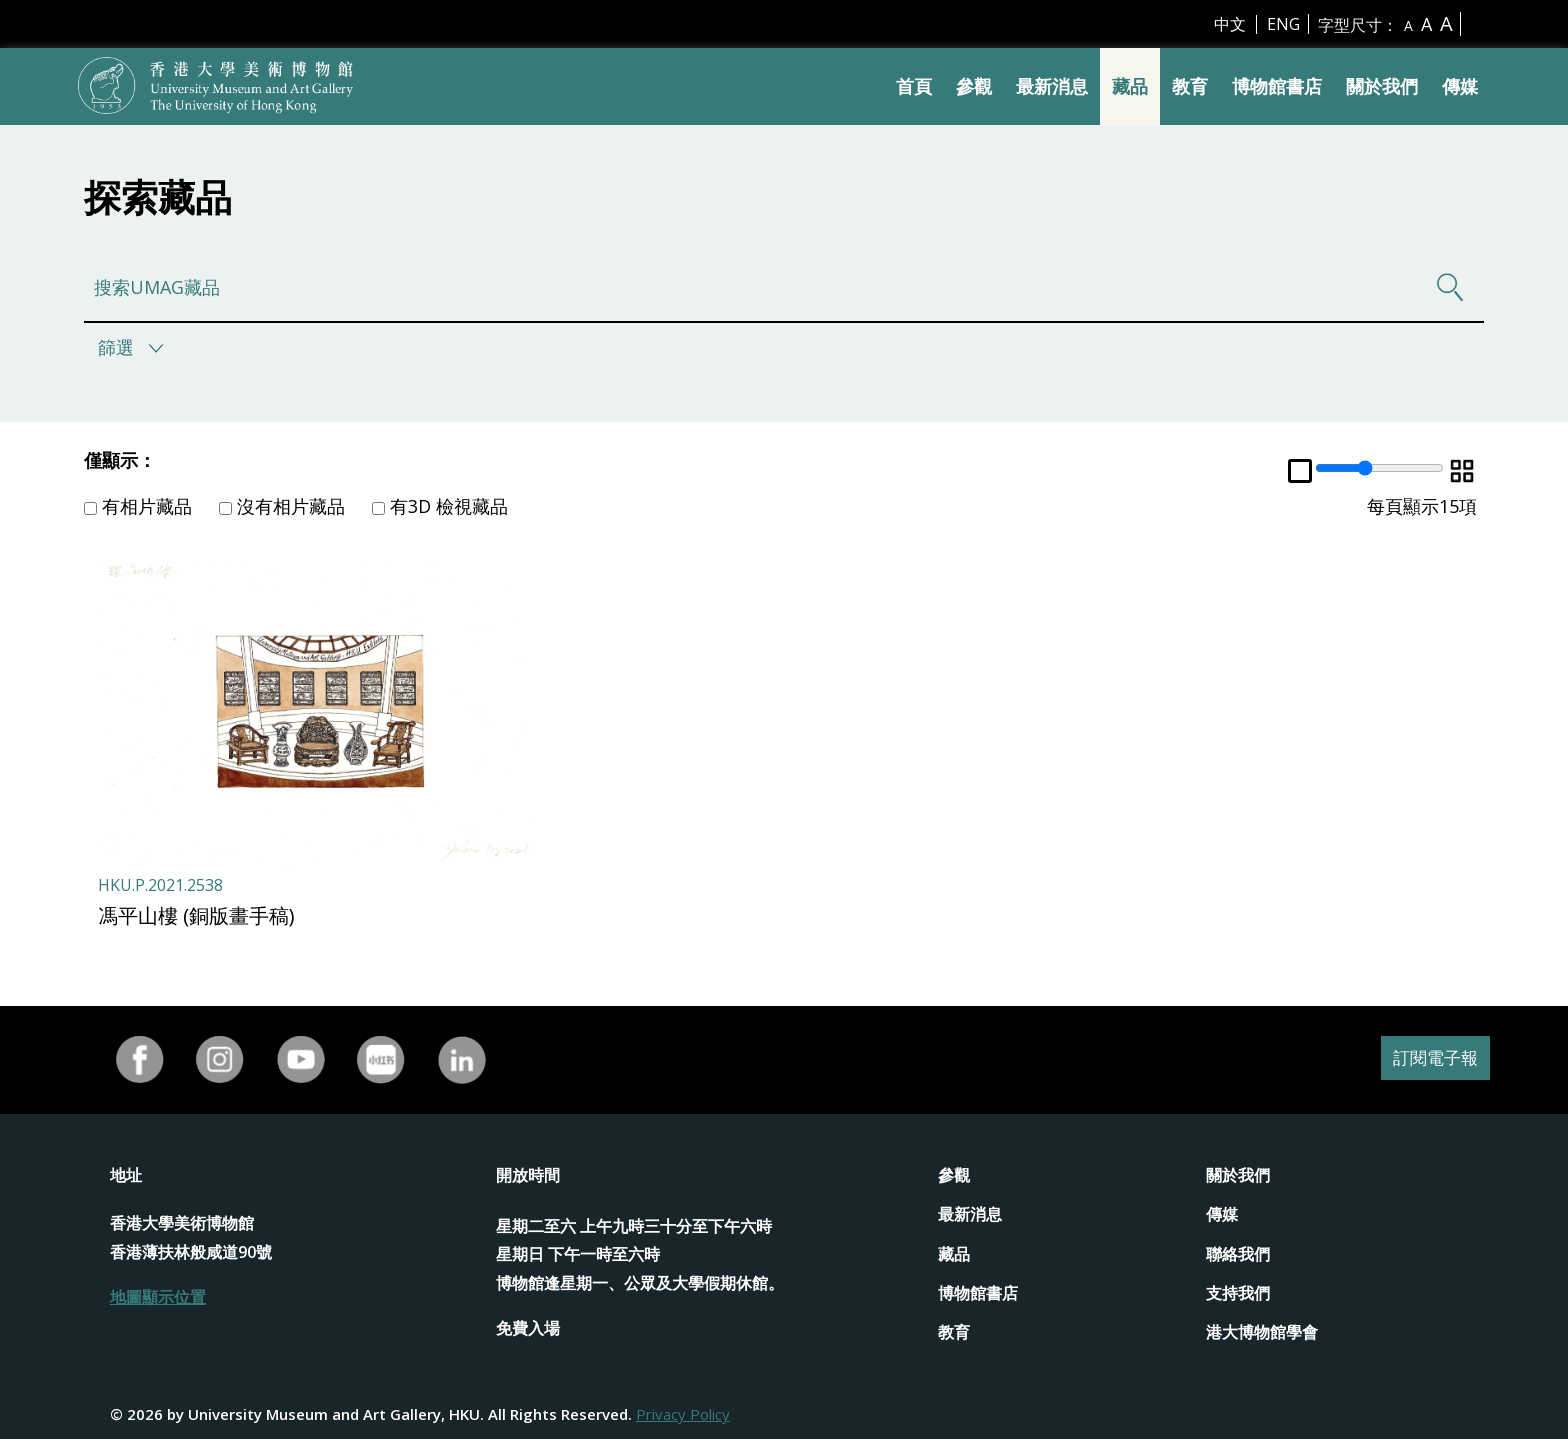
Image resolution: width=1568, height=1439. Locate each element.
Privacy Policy (683, 1414)
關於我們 (1382, 86)
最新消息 (1052, 86)
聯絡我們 (1238, 1254)
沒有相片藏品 (282, 506)
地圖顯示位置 (158, 1297)
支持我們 (1238, 1293)
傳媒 (1460, 86)
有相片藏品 (138, 506)
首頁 (914, 86)
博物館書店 (1277, 86)
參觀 (974, 86)
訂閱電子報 (1428, 1059)
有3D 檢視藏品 (440, 506)
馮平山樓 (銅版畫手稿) (196, 915)
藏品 (1130, 86)
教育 (1190, 86)
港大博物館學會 (1262, 1332)
